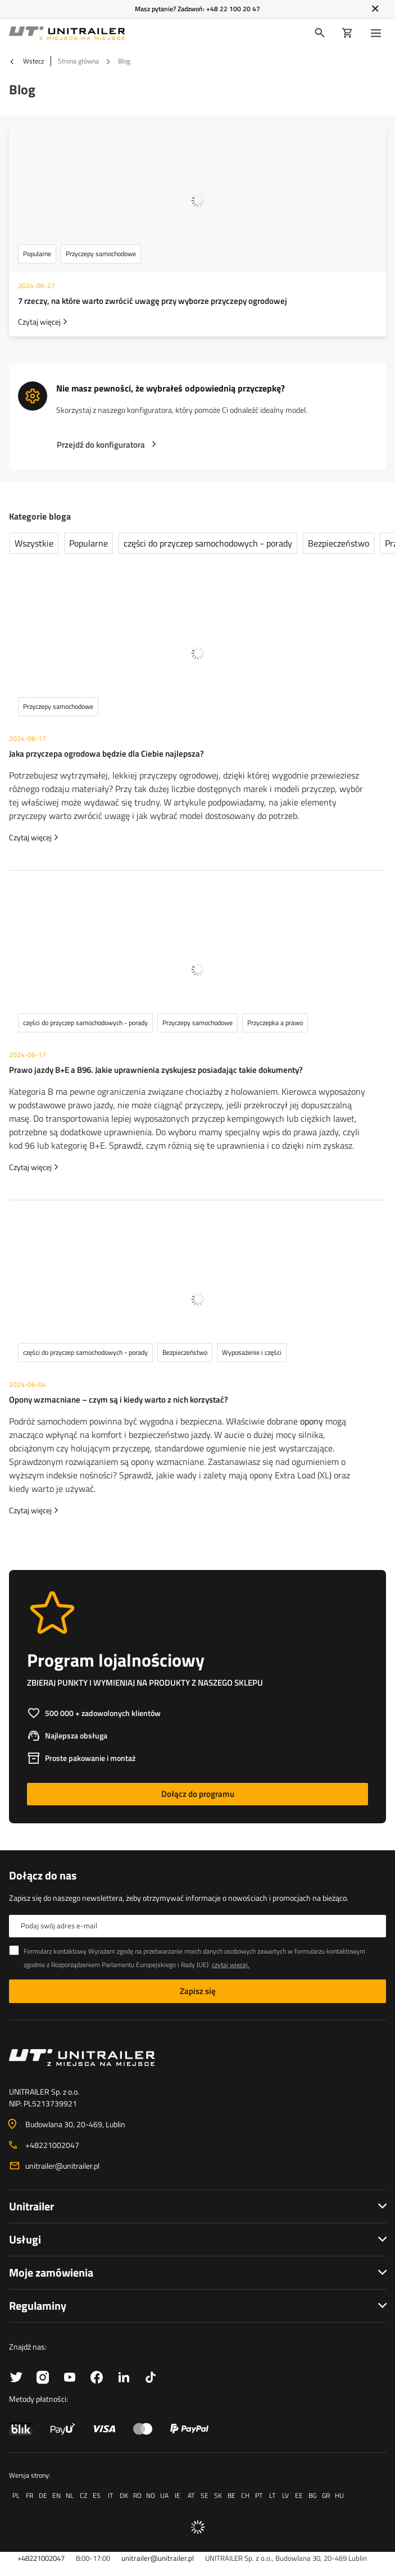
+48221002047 (52, 2145)
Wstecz (26, 61)
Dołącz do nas (42, 1875)
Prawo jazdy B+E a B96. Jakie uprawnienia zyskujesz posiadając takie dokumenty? (156, 1070)
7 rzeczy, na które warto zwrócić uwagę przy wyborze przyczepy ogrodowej (152, 301)
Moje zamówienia (51, 2272)
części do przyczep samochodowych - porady (208, 543)
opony (311, 1421)
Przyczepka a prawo (275, 1022)
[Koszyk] (347, 33)
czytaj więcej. (230, 1964)
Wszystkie (34, 543)
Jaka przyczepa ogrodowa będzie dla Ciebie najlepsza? (106, 753)
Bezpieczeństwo (338, 543)
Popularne (37, 253)
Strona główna (78, 61)
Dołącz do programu (197, 1793)
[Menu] (378, 33)
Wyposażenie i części (252, 1352)
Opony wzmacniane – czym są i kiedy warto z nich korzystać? (118, 1399)
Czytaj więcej (39, 321)
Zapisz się (198, 1991)
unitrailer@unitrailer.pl (62, 2166)
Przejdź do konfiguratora (101, 444)
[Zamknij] (375, 9)
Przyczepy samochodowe (101, 253)
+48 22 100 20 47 (233, 8)
